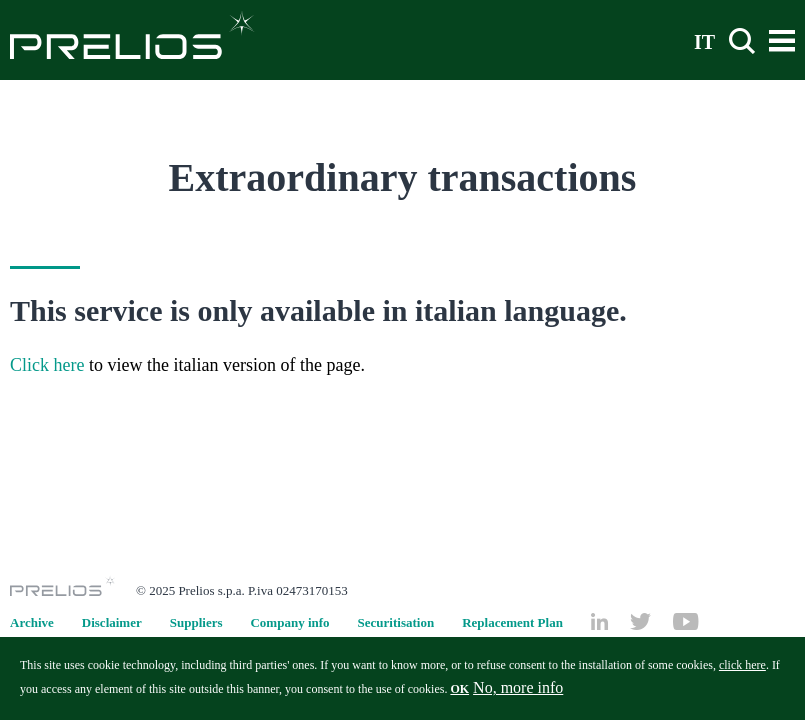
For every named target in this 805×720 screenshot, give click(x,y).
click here (742, 671)
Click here (47, 365)
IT (704, 41)
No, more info (518, 693)
